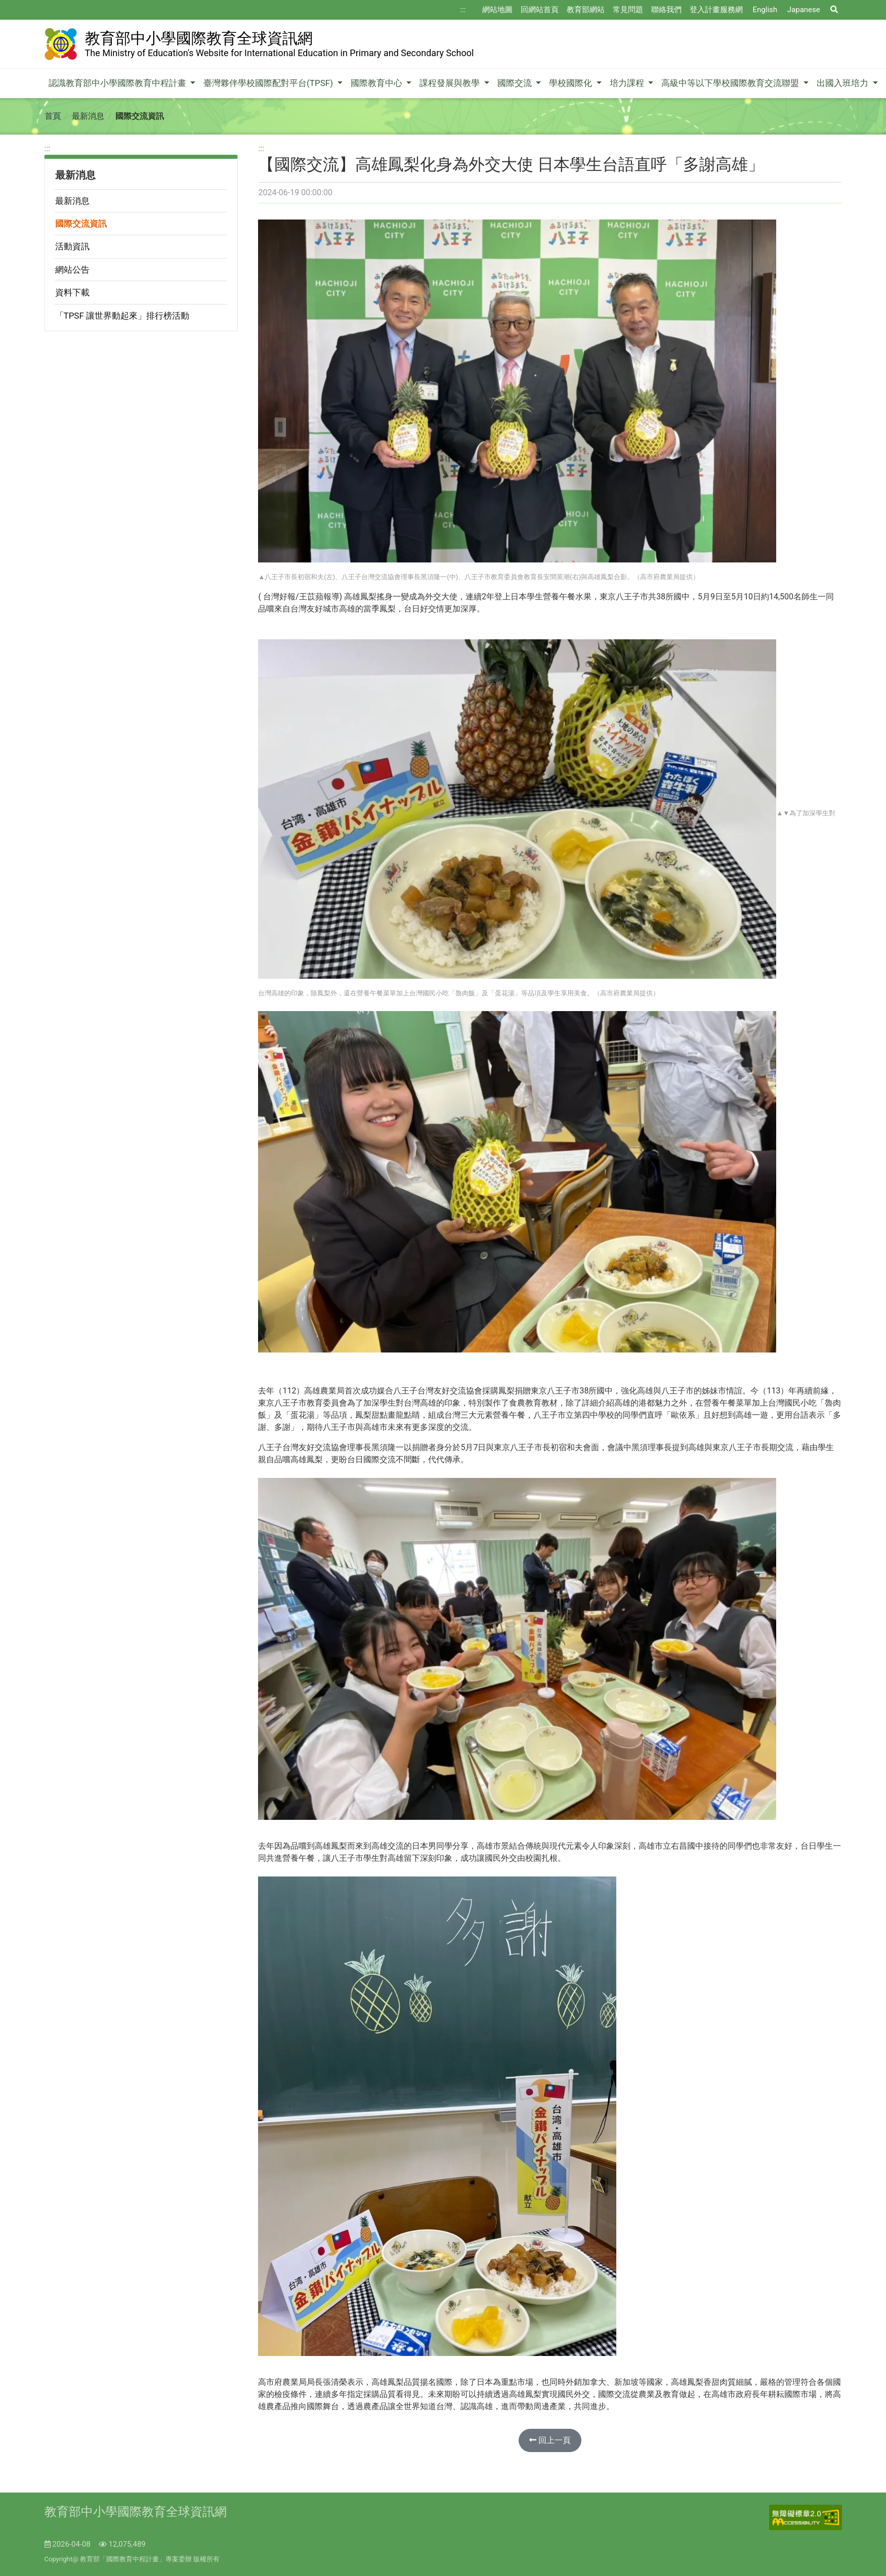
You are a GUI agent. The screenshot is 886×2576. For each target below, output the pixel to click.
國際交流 (515, 83)
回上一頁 (550, 2440)
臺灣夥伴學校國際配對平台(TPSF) (269, 83)
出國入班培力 (843, 83)
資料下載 (72, 292)
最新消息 (72, 201)
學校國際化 (571, 83)
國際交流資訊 (81, 224)
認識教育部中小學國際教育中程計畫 (118, 83)
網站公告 (72, 270)
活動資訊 (72, 246)
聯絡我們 (666, 9)
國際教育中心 (377, 83)
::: (463, 9)
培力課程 (628, 83)
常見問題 (628, 9)
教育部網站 (586, 9)
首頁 (53, 116)
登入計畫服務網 (716, 9)
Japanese (803, 9)
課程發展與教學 (450, 83)
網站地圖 (497, 9)
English (765, 9)
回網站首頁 (540, 9)
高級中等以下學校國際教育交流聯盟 (731, 83)
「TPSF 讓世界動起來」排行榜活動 (122, 316)
